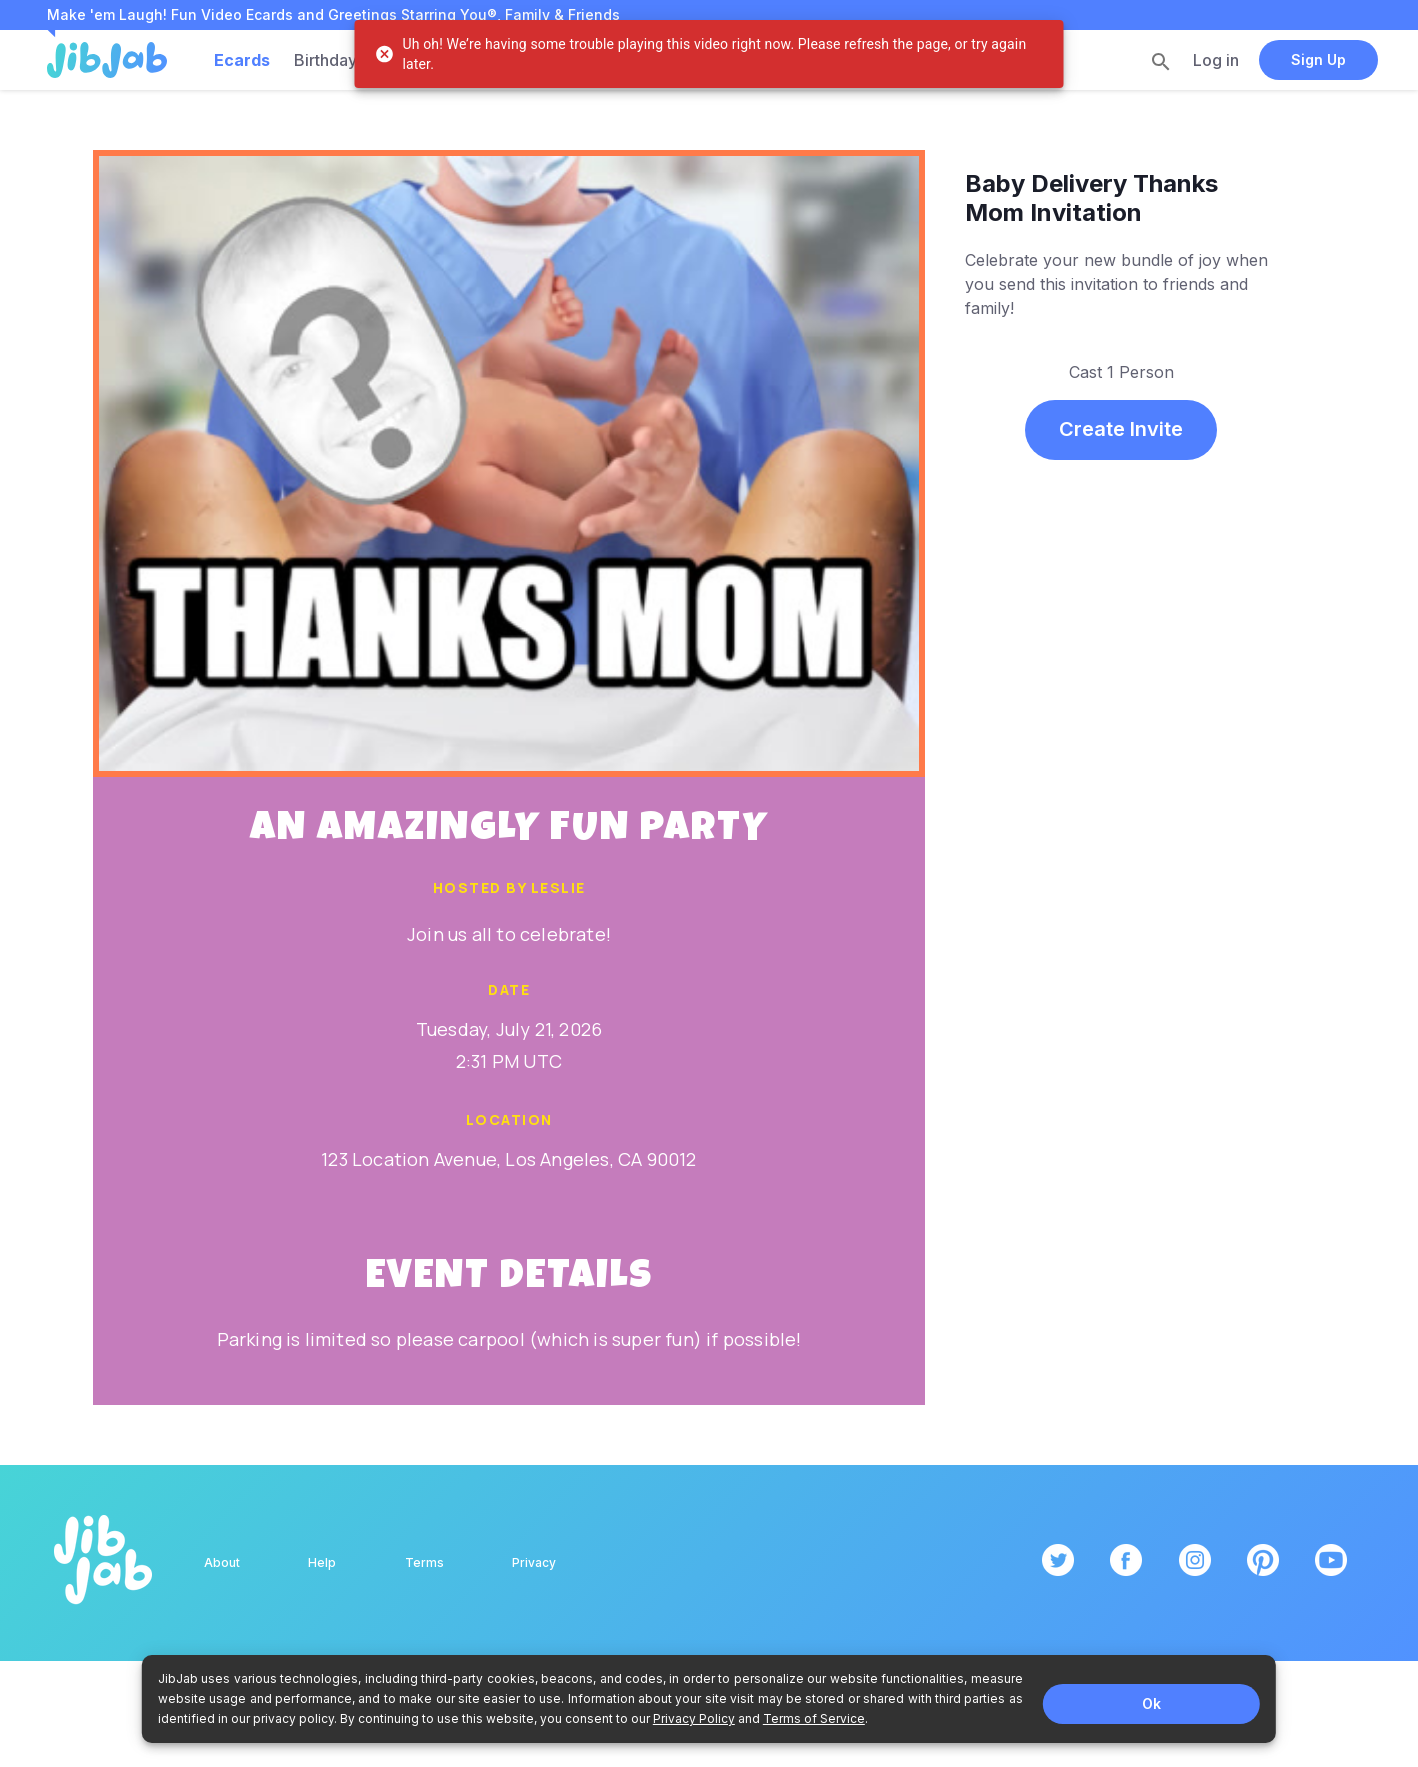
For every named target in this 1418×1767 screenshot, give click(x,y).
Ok (1151, 1703)
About (222, 1562)
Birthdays (329, 60)
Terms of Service (814, 1718)
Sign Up (1318, 59)
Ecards (242, 60)
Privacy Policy (694, 1718)
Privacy (534, 1562)
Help (322, 1562)
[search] (1161, 61)
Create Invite (1121, 429)
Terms (424, 1562)
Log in (1216, 60)
